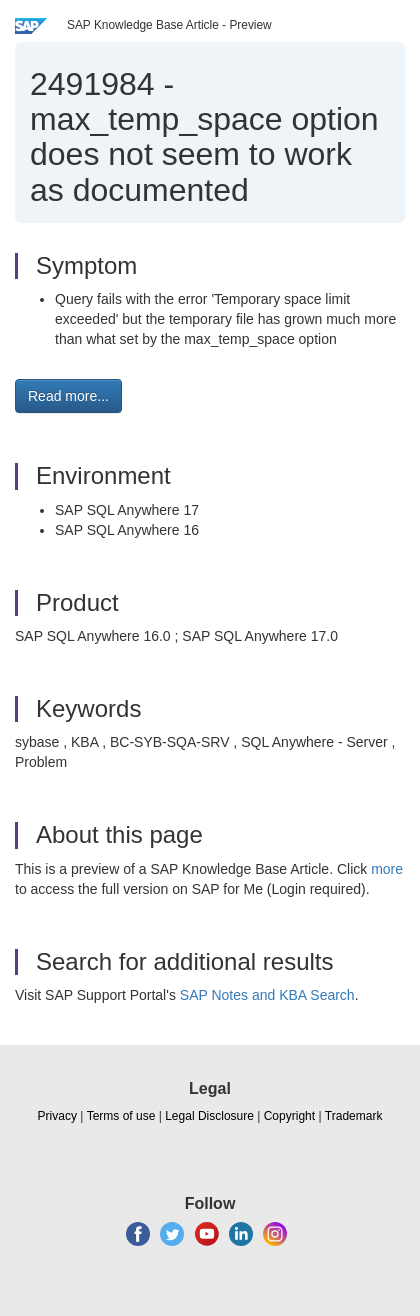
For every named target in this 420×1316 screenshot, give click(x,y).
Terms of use (121, 1116)
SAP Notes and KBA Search (267, 995)
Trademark (354, 1116)
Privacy (57, 1116)
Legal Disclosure (209, 1116)
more (387, 869)
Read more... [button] (68, 396)
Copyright (289, 1116)
